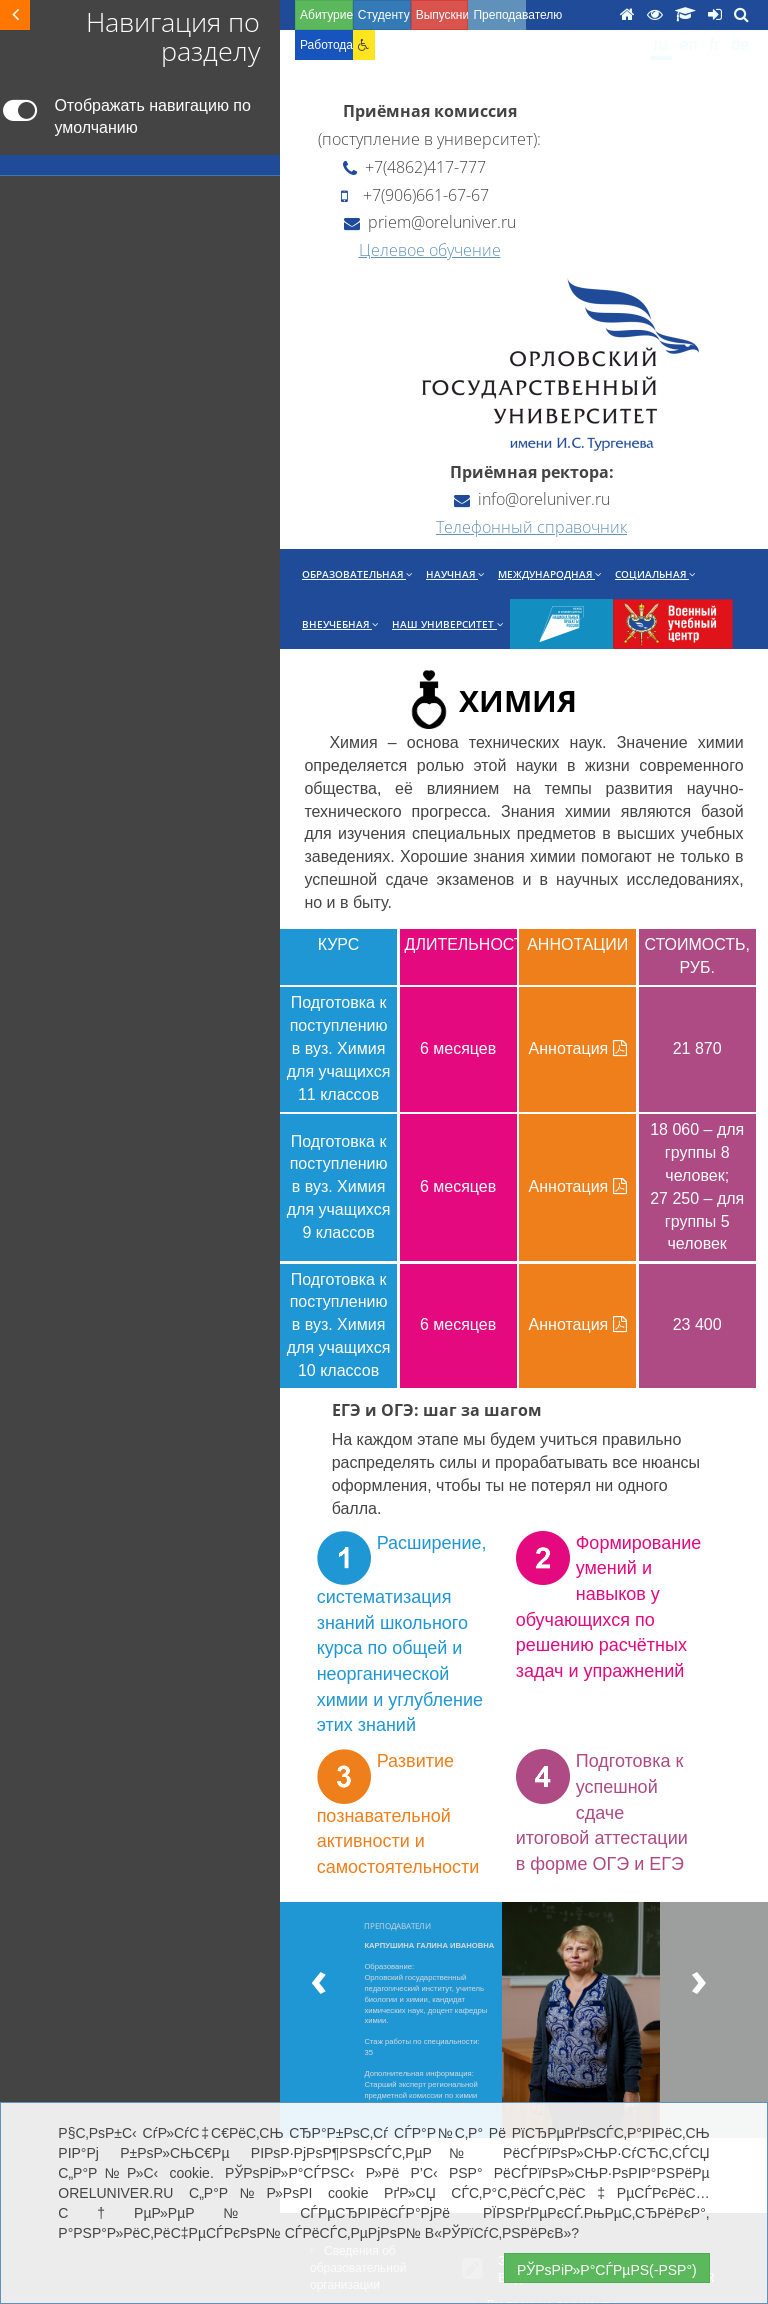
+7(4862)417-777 (414, 167)
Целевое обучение (430, 250)
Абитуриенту (326, 15)
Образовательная (357, 574)
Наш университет (447, 624)
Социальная (655, 574)
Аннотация (578, 1048)
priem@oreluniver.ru (430, 222)
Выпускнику (442, 15)
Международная (549, 574)
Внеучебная (340, 624)
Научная (455, 574)
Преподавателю (499, 15)
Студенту (384, 15)
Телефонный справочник (531, 527)
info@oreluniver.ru (532, 499)
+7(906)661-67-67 (415, 195)
